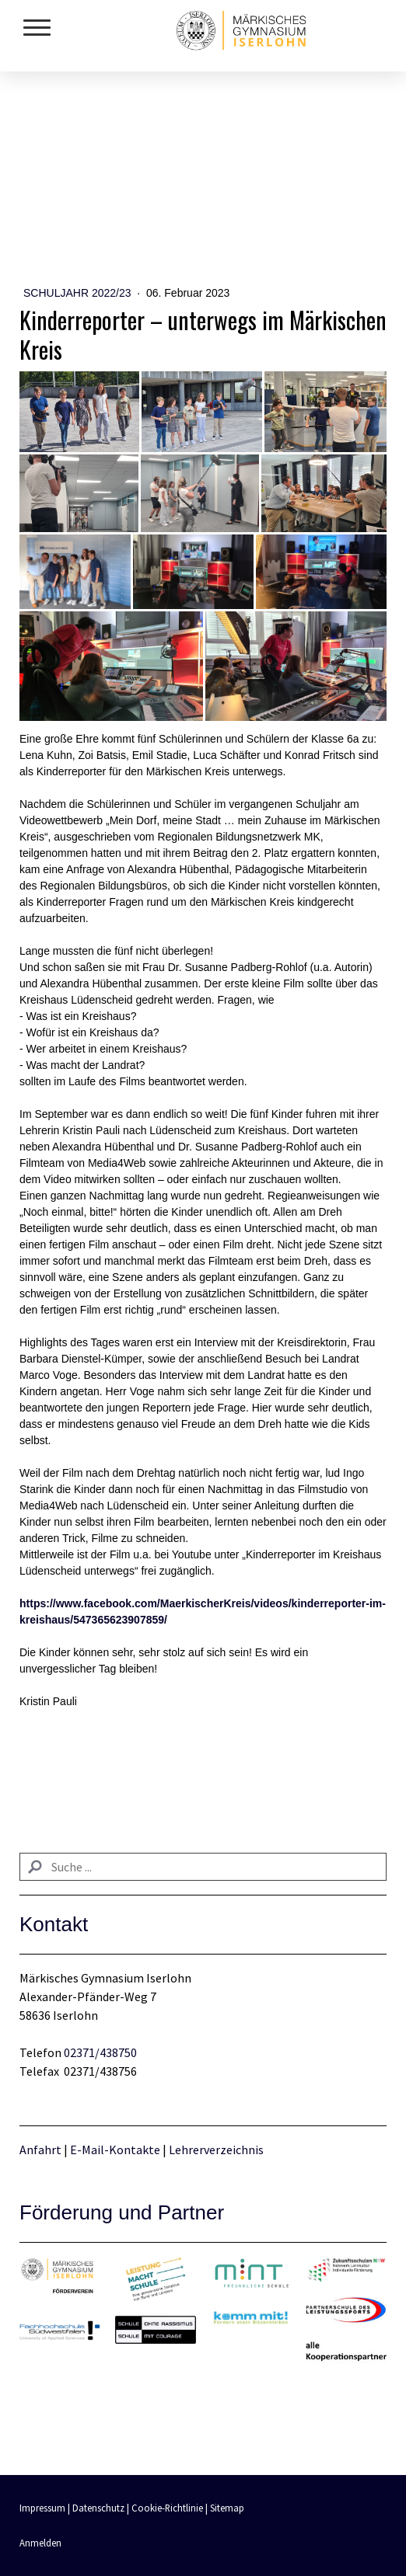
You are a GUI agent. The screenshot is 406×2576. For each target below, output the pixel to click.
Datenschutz (98, 2507)
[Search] (203, 1867)
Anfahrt (41, 2149)
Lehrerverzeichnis (216, 2149)
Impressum (42, 2507)
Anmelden (40, 2542)
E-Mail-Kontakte (115, 2149)
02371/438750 (100, 2052)
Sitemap (227, 2507)
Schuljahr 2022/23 (78, 293)
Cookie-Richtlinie (167, 2507)
